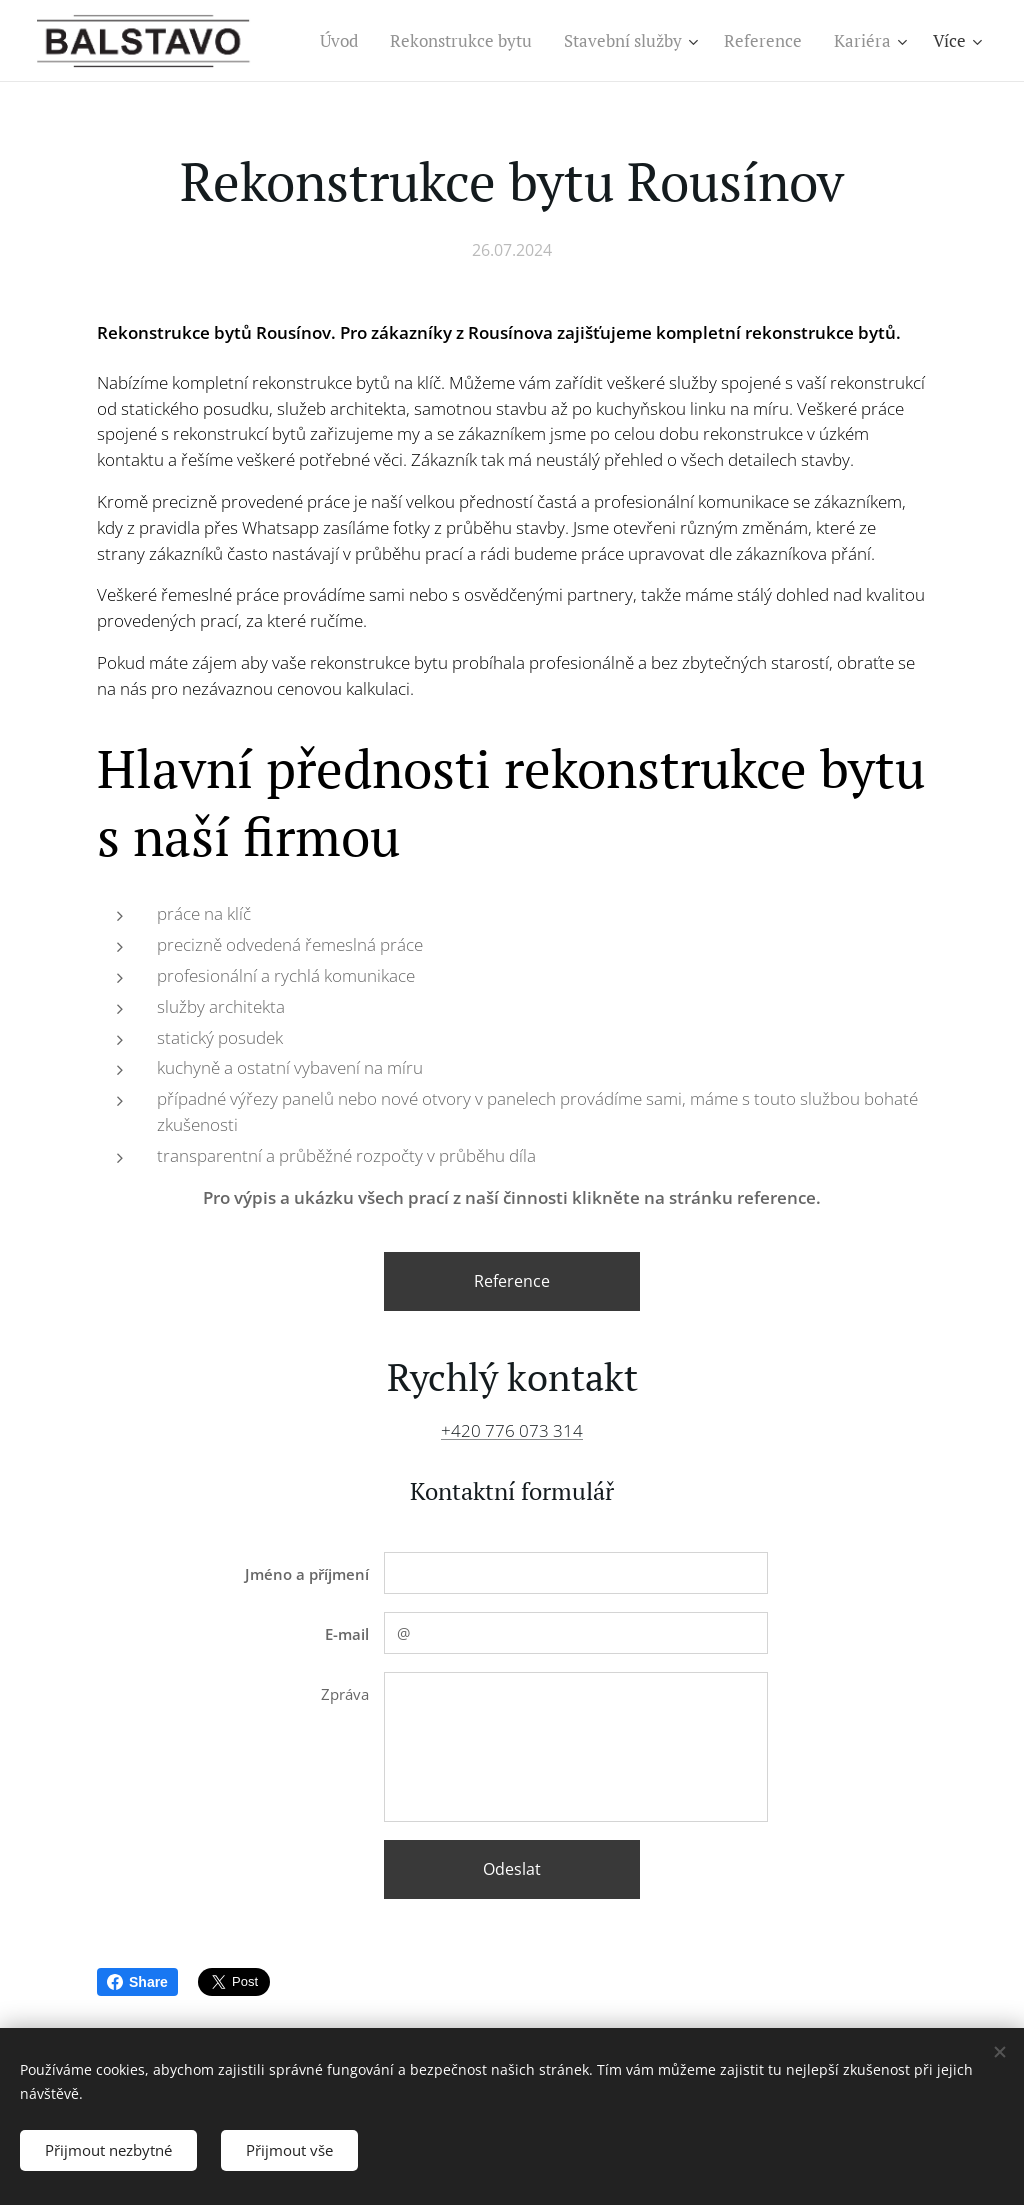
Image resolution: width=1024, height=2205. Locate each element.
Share (137, 1982)
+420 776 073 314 (512, 1429)
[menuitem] (344, 41)
